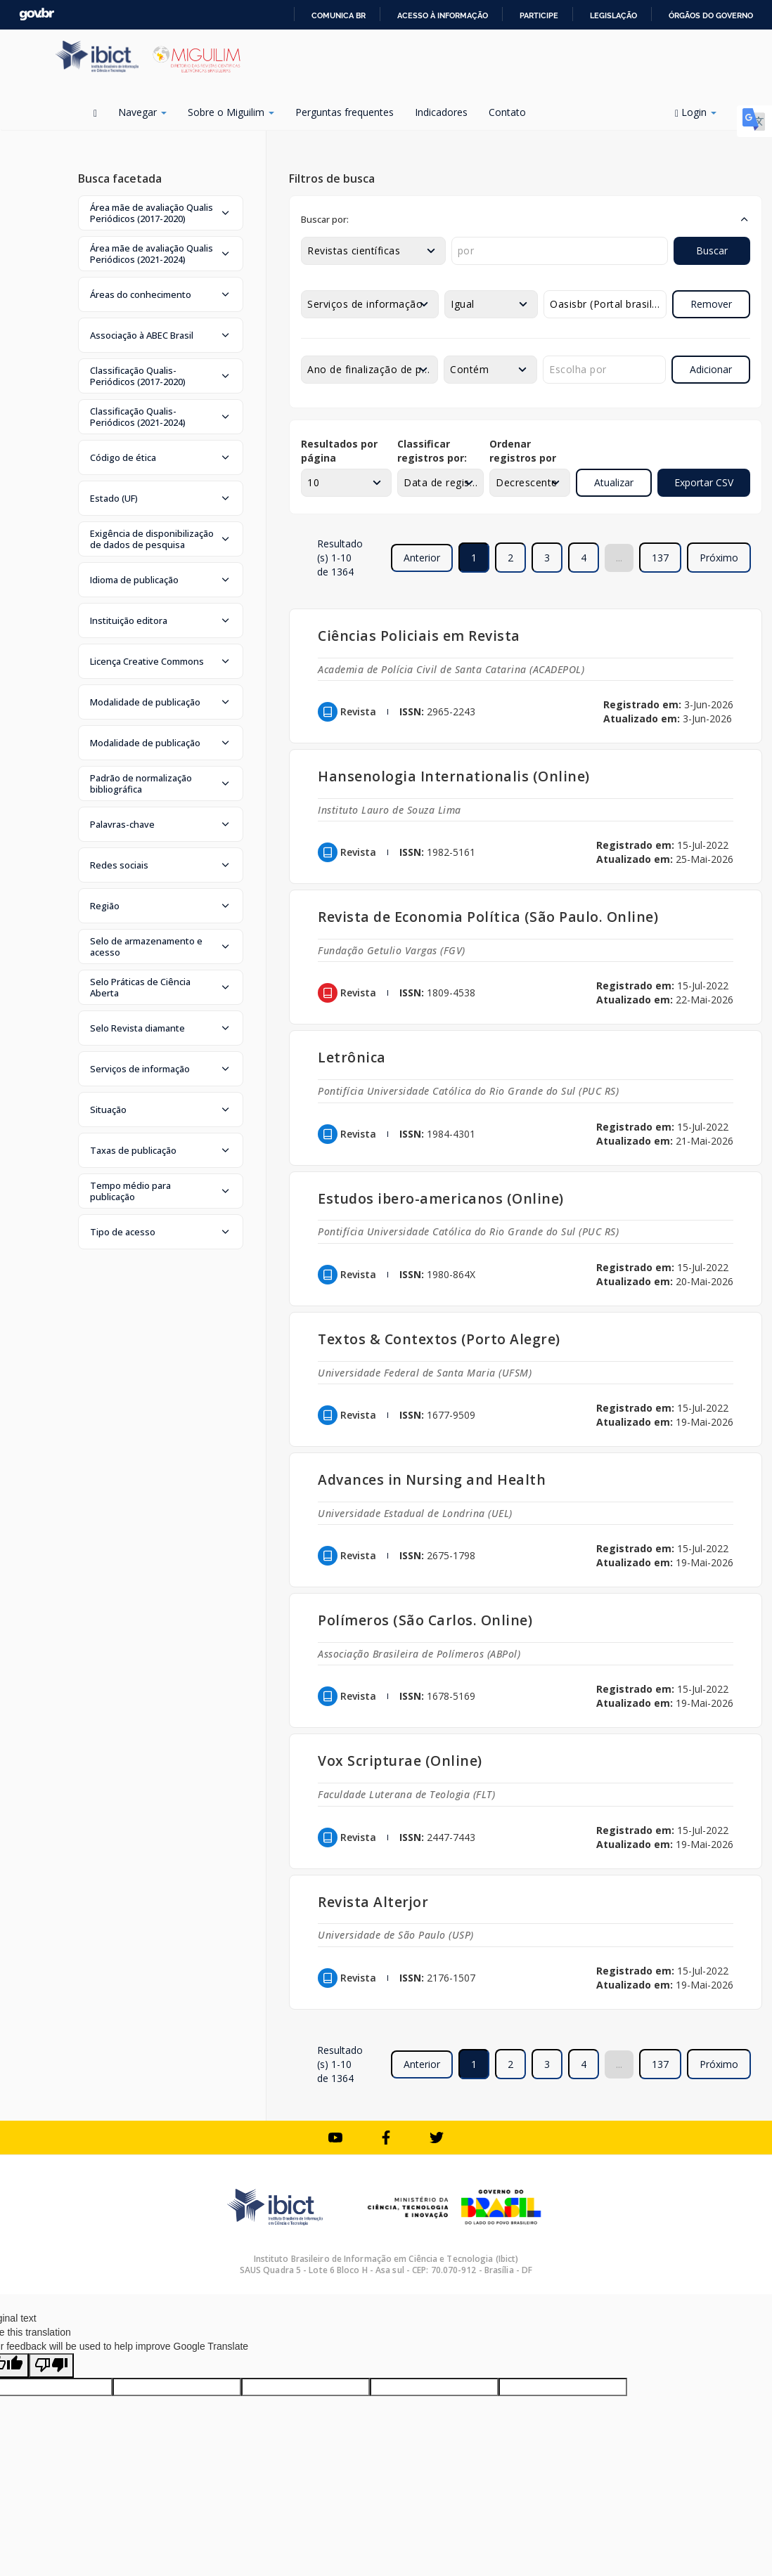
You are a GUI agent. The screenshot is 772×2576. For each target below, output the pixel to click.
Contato (507, 112)
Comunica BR (338, 15)
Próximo (719, 557)
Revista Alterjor (373, 1901)
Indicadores (441, 112)
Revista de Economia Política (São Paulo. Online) (488, 916)
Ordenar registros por (522, 450)
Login (695, 112)
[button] (161, 213)
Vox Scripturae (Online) (400, 1760)
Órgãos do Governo (711, 15)
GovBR (36, 14)
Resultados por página (339, 450)
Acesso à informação (442, 15)
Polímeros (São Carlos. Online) (425, 1620)
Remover (711, 304)
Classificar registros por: (432, 450)
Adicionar (711, 369)
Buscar (711, 250)
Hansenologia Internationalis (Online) (454, 776)
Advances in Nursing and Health (432, 1479)
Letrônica (352, 1057)
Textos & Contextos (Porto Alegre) (439, 1338)
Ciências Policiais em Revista (419, 635)
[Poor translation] (51, 2365)
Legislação (613, 15)
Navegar (142, 112)
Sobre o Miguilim (231, 112)
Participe (539, 15)
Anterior (422, 557)
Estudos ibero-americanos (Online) (441, 1198)
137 (660, 557)
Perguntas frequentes (344, 112)
